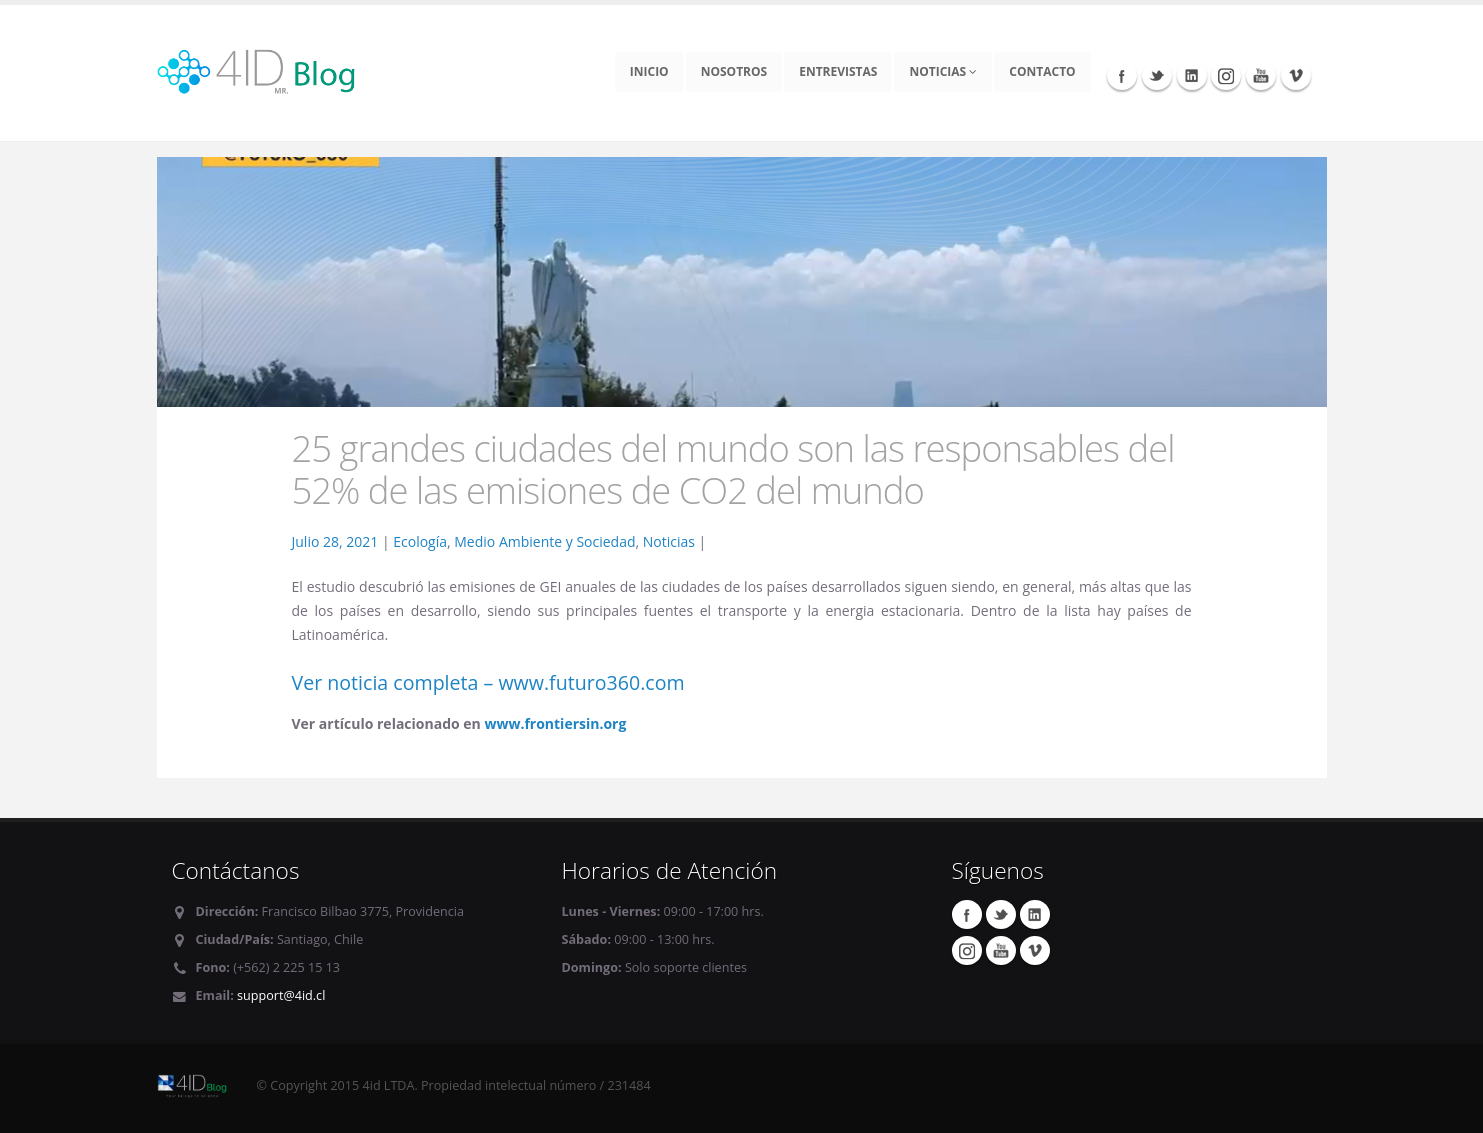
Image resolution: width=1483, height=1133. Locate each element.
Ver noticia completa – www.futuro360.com (488, 682)
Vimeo (1296, 75)
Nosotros (734, 71)
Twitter (1157, 75)
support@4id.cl (281, 995)
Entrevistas (838, 71)
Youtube (1261, 75)
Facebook (1122, 75)
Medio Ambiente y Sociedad (544, 541)
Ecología (420, 541)
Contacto (1042, 71)
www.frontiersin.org (555, 723)
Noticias (943, 71)
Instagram (1226, 75)
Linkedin (1192, 75)
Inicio (649, 71)
